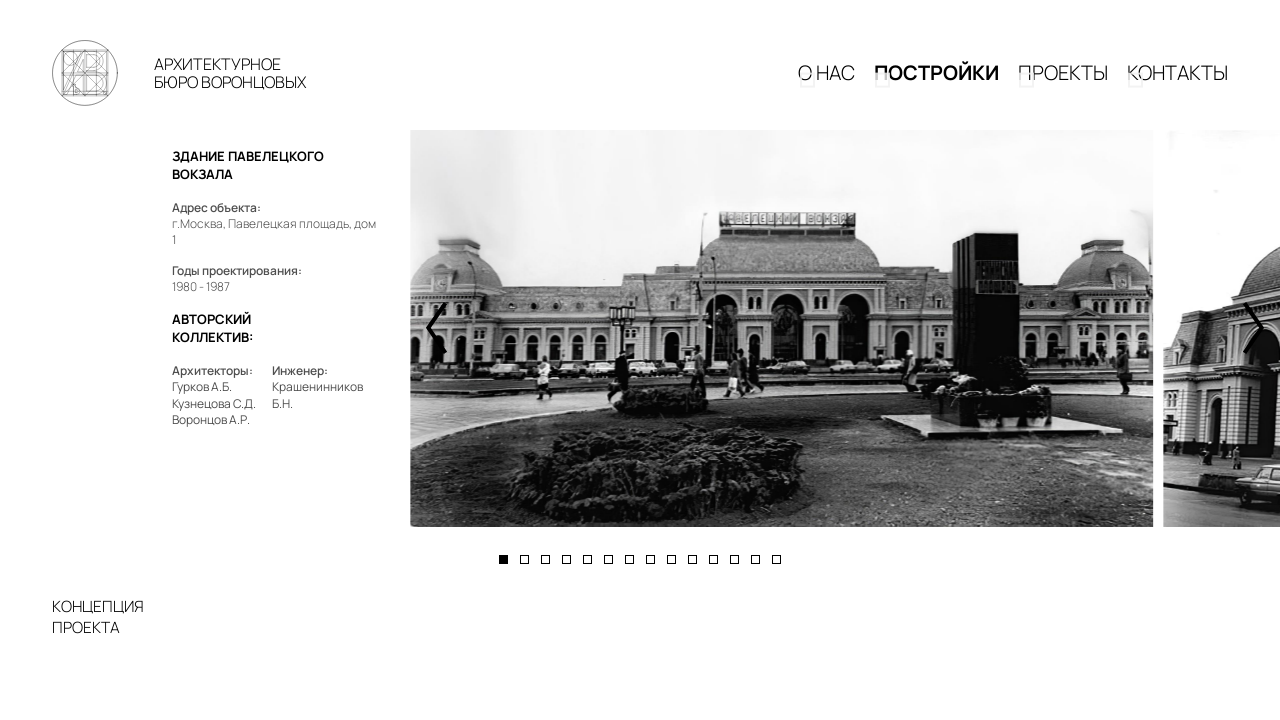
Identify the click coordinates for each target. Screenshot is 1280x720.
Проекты (1063, 81)
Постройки (936, 81)
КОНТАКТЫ (1177, 81)
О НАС (826, 81)
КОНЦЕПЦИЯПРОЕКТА (98, 635)
